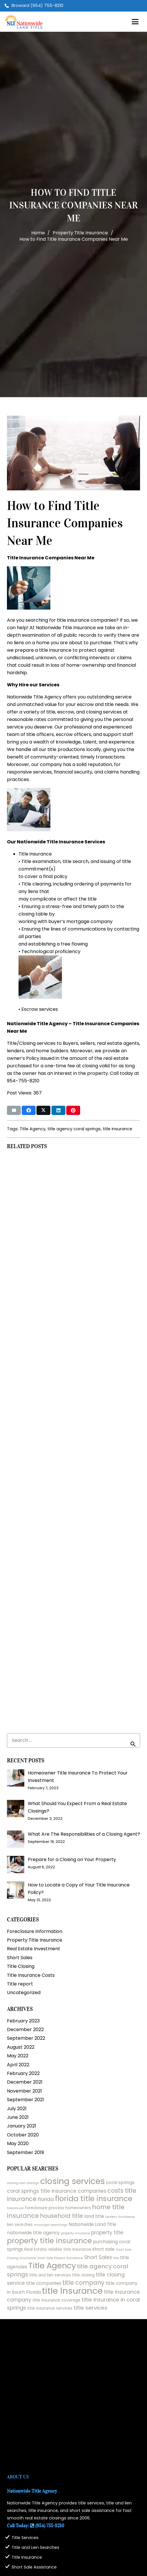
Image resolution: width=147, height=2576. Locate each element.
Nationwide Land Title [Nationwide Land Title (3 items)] (92, 2224)
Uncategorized (24, 1992)
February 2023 (23, 2021)
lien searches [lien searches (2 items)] (20, 2224)
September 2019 (25, 2152)
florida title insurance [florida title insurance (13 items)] (93, 2199)
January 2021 (21, 2126)
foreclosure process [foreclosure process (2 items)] (44, 2208)
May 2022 (17, 2055)
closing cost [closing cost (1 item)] (16, 2183)
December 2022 (25, 2029)
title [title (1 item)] (116, 2258)
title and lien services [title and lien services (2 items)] (50, 2275)
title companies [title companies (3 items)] (43, 2283)
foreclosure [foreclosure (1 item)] (15, 2208)
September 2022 (26, 2038)
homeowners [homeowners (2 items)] (78, 2208)
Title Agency (32, 1129)
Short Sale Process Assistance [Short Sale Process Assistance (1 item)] (60, 2258)
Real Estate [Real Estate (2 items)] (35, 2249)
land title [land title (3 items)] (94, 2216)
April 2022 (18, 2064)
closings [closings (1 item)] (32, 2183)
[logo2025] (24, 22)
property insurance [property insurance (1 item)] (75, 2233)
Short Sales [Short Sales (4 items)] (98, 2257)
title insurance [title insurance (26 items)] (72, 2291)
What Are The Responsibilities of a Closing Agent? (84, 1834)
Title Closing (20, 1966)
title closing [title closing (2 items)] (83, 2275)
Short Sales (19, 1957)
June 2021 (18, 2117)
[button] (135, 21)
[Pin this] (73, 1110)
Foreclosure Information (34, 1931)
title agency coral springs (74, 1129)
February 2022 (23, 2073)
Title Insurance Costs (31, 1975)
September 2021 (25, 2099)
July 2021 (17, 2108)
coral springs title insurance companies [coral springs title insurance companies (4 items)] (56, 2191)
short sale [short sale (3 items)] (103, 2249)
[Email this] (14, 1110)
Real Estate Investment (33, 1948)
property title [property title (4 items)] (107, 2232)
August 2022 (20, 2047)
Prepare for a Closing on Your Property (72, 1859)
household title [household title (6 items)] (61, 2216)
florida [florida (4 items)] (46, 2199)
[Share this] (29, 1110)
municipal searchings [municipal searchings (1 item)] (50, 2225)
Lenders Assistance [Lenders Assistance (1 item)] (120, 2217)
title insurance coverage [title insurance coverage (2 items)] (56, 2300)
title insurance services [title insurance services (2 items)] (49, 2308)
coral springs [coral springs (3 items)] (120, 2182)
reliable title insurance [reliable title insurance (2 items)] (69, 2249)
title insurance (117, 1129)
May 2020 (18, 2143)
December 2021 (25, 2082)
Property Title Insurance (34, 1940)
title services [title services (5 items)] (90, 2308)
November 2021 (24, 2091)
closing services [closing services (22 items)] (72, 2181)
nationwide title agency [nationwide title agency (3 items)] (33, 2233)
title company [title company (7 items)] (83, 2282)
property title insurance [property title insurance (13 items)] (49, 2241)
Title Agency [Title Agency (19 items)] (52, 2265)
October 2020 (23, 2135)
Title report (20, 1984)
